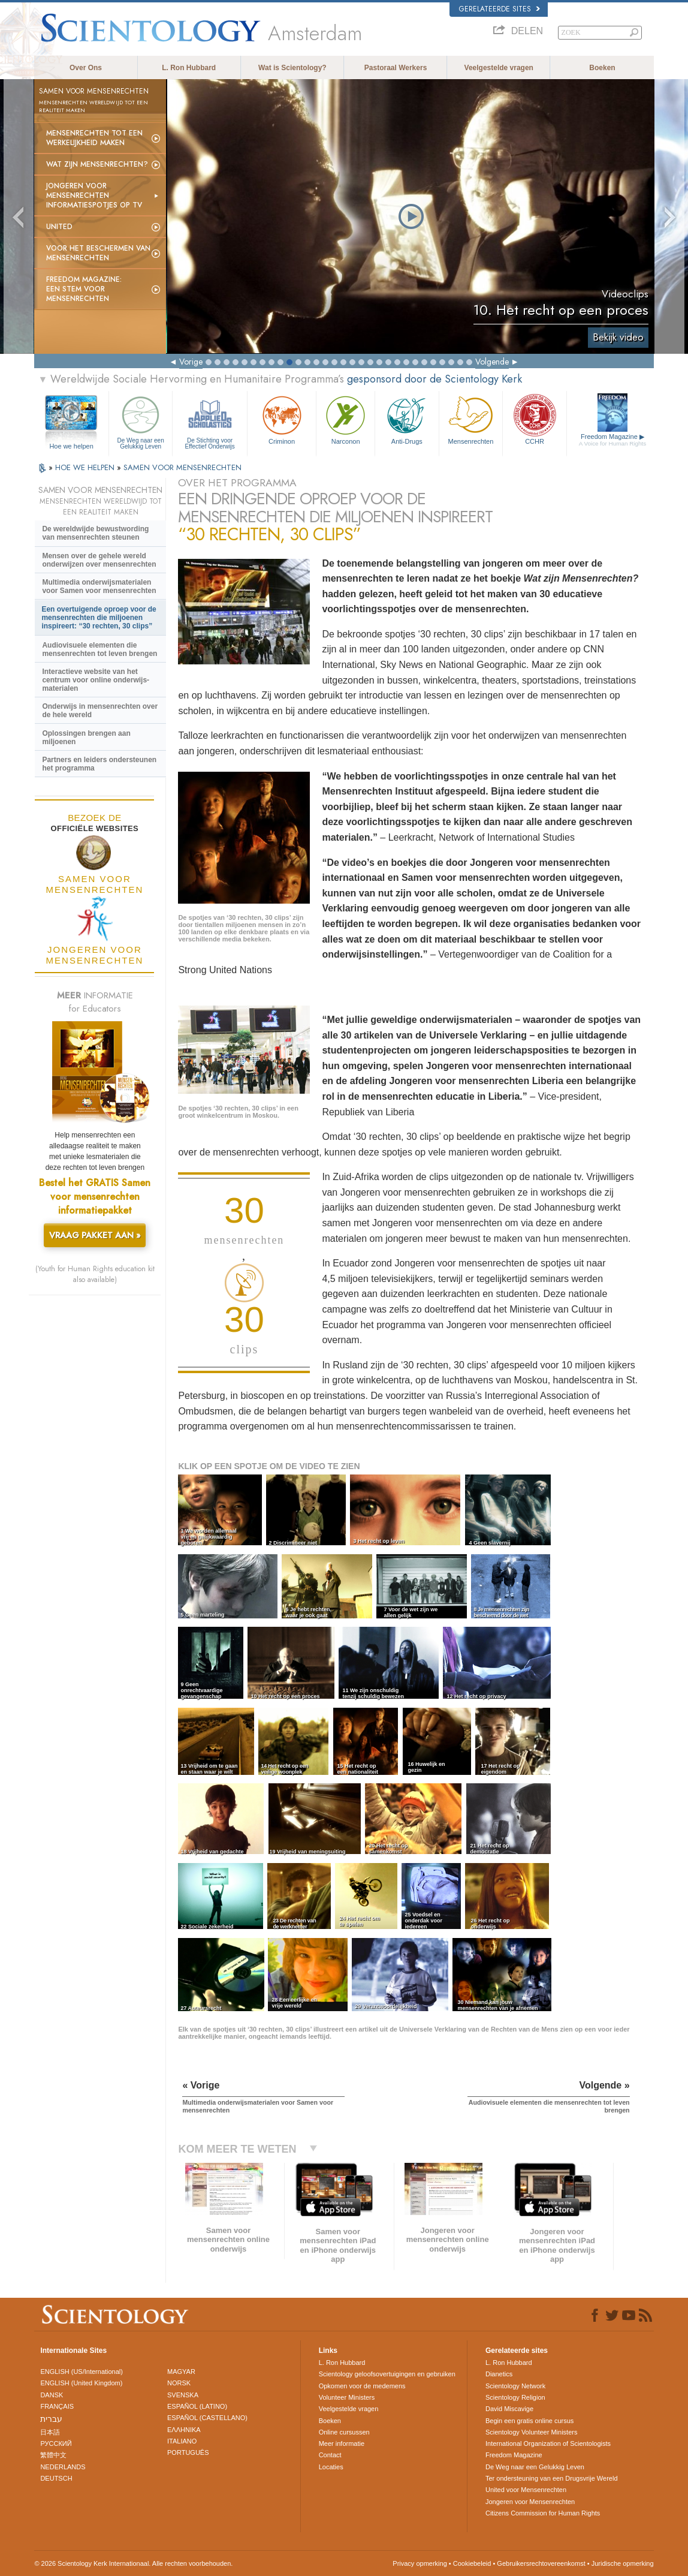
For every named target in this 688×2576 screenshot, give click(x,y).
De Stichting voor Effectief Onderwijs (209, 421)
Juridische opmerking (623, 2563)
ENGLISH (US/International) (81, 2371)
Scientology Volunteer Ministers (531, 2432)
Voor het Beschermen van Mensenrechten (98, 253)
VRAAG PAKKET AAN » (95, 1235)
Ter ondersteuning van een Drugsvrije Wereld (551, 2478)
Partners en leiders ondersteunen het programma (99, 764)
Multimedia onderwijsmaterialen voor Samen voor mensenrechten (99, 586)
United (59, 226)
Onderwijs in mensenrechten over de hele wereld (100, 710)
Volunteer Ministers (347, 2397)
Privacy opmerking (419, 2563)
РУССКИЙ (55, 2443)
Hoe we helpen (71, 446)
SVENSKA (182, 2395)
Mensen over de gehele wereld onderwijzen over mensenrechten (99, 560)
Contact (330, 2454)
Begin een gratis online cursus (529, 2420)
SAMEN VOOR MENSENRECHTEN (182, 467)
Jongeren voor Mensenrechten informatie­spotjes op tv (94, 195)
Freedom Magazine (612, 440)
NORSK (179, 2383)
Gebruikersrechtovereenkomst (541, 2563)
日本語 (50, 2432)
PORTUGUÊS (188, 2452)
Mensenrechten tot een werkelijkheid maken (94, 138)
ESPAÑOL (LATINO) (197, 2406)
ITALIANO (182, 2441)
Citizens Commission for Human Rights (542, 2513)
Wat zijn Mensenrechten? (97, 164)
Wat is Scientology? (292, 68)
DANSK (51, 2395)
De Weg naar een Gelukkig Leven (141, 421)
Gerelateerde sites (499, 9)
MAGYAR (181, 2371)
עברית (51, 2419)
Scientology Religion (515, 2397)
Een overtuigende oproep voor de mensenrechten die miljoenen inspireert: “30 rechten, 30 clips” (98, 617)
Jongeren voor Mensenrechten (530, 2501)
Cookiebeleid (472, 2563)
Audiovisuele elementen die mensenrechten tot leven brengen (99, 649)
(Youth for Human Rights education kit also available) (95, 1274)
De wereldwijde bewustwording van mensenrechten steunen (95, 533)
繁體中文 (53, 2454)
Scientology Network (515, 2386)
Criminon (282, 419)
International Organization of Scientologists (548, 2443)
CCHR (534, 419)
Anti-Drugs (407, 419)
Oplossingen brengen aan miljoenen (86, 737)
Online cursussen (344, 2432)
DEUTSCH (56, 2478)
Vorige (191, 362)
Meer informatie (341, 2443)
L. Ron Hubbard (189, 68)
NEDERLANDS (62, 2466)
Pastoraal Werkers (395, 68)
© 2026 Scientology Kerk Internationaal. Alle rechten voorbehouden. (133, 2563)
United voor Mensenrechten (525, 2489)
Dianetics (498, 2374)
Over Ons (86, 68)
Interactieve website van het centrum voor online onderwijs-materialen (95, 680)
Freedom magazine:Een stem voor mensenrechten (84, 289)
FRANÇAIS (57, 2406)
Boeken (602, 68)
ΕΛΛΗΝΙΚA (184, 2429)
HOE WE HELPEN (86, 467)
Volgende (492, 362)
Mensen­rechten (471, 419)
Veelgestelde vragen (498, 68)
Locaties (331, 2466)
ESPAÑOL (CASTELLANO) (207, 2417)
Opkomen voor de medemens (362, 2386)
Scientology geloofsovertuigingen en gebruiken (387, 2374)
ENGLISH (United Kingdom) (81, 2383)
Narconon (345, 419)
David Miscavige (509, 2408)
